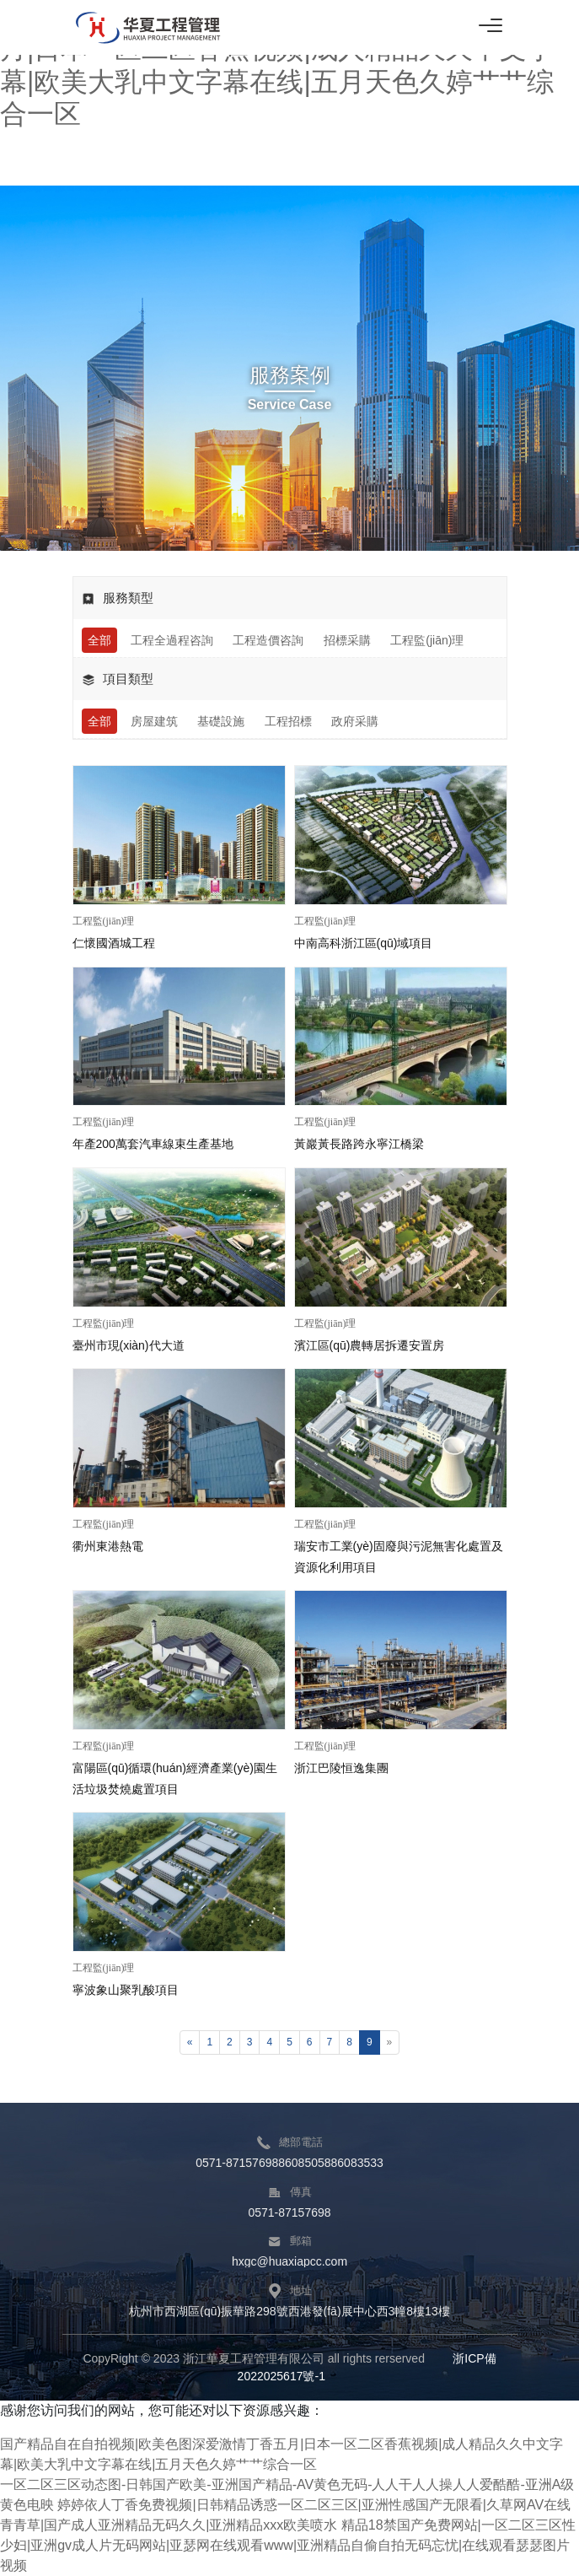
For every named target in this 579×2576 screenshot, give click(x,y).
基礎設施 (220, 721)
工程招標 (288, 721)
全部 (99, 640)
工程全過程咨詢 (172, 640)
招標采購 (347, 640)
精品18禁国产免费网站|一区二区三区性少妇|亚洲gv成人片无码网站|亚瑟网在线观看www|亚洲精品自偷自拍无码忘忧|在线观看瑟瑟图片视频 (288, 2545)
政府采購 (354, 721)
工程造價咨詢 (268, 640)
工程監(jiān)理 (427, 640)
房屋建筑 (154, 721)
